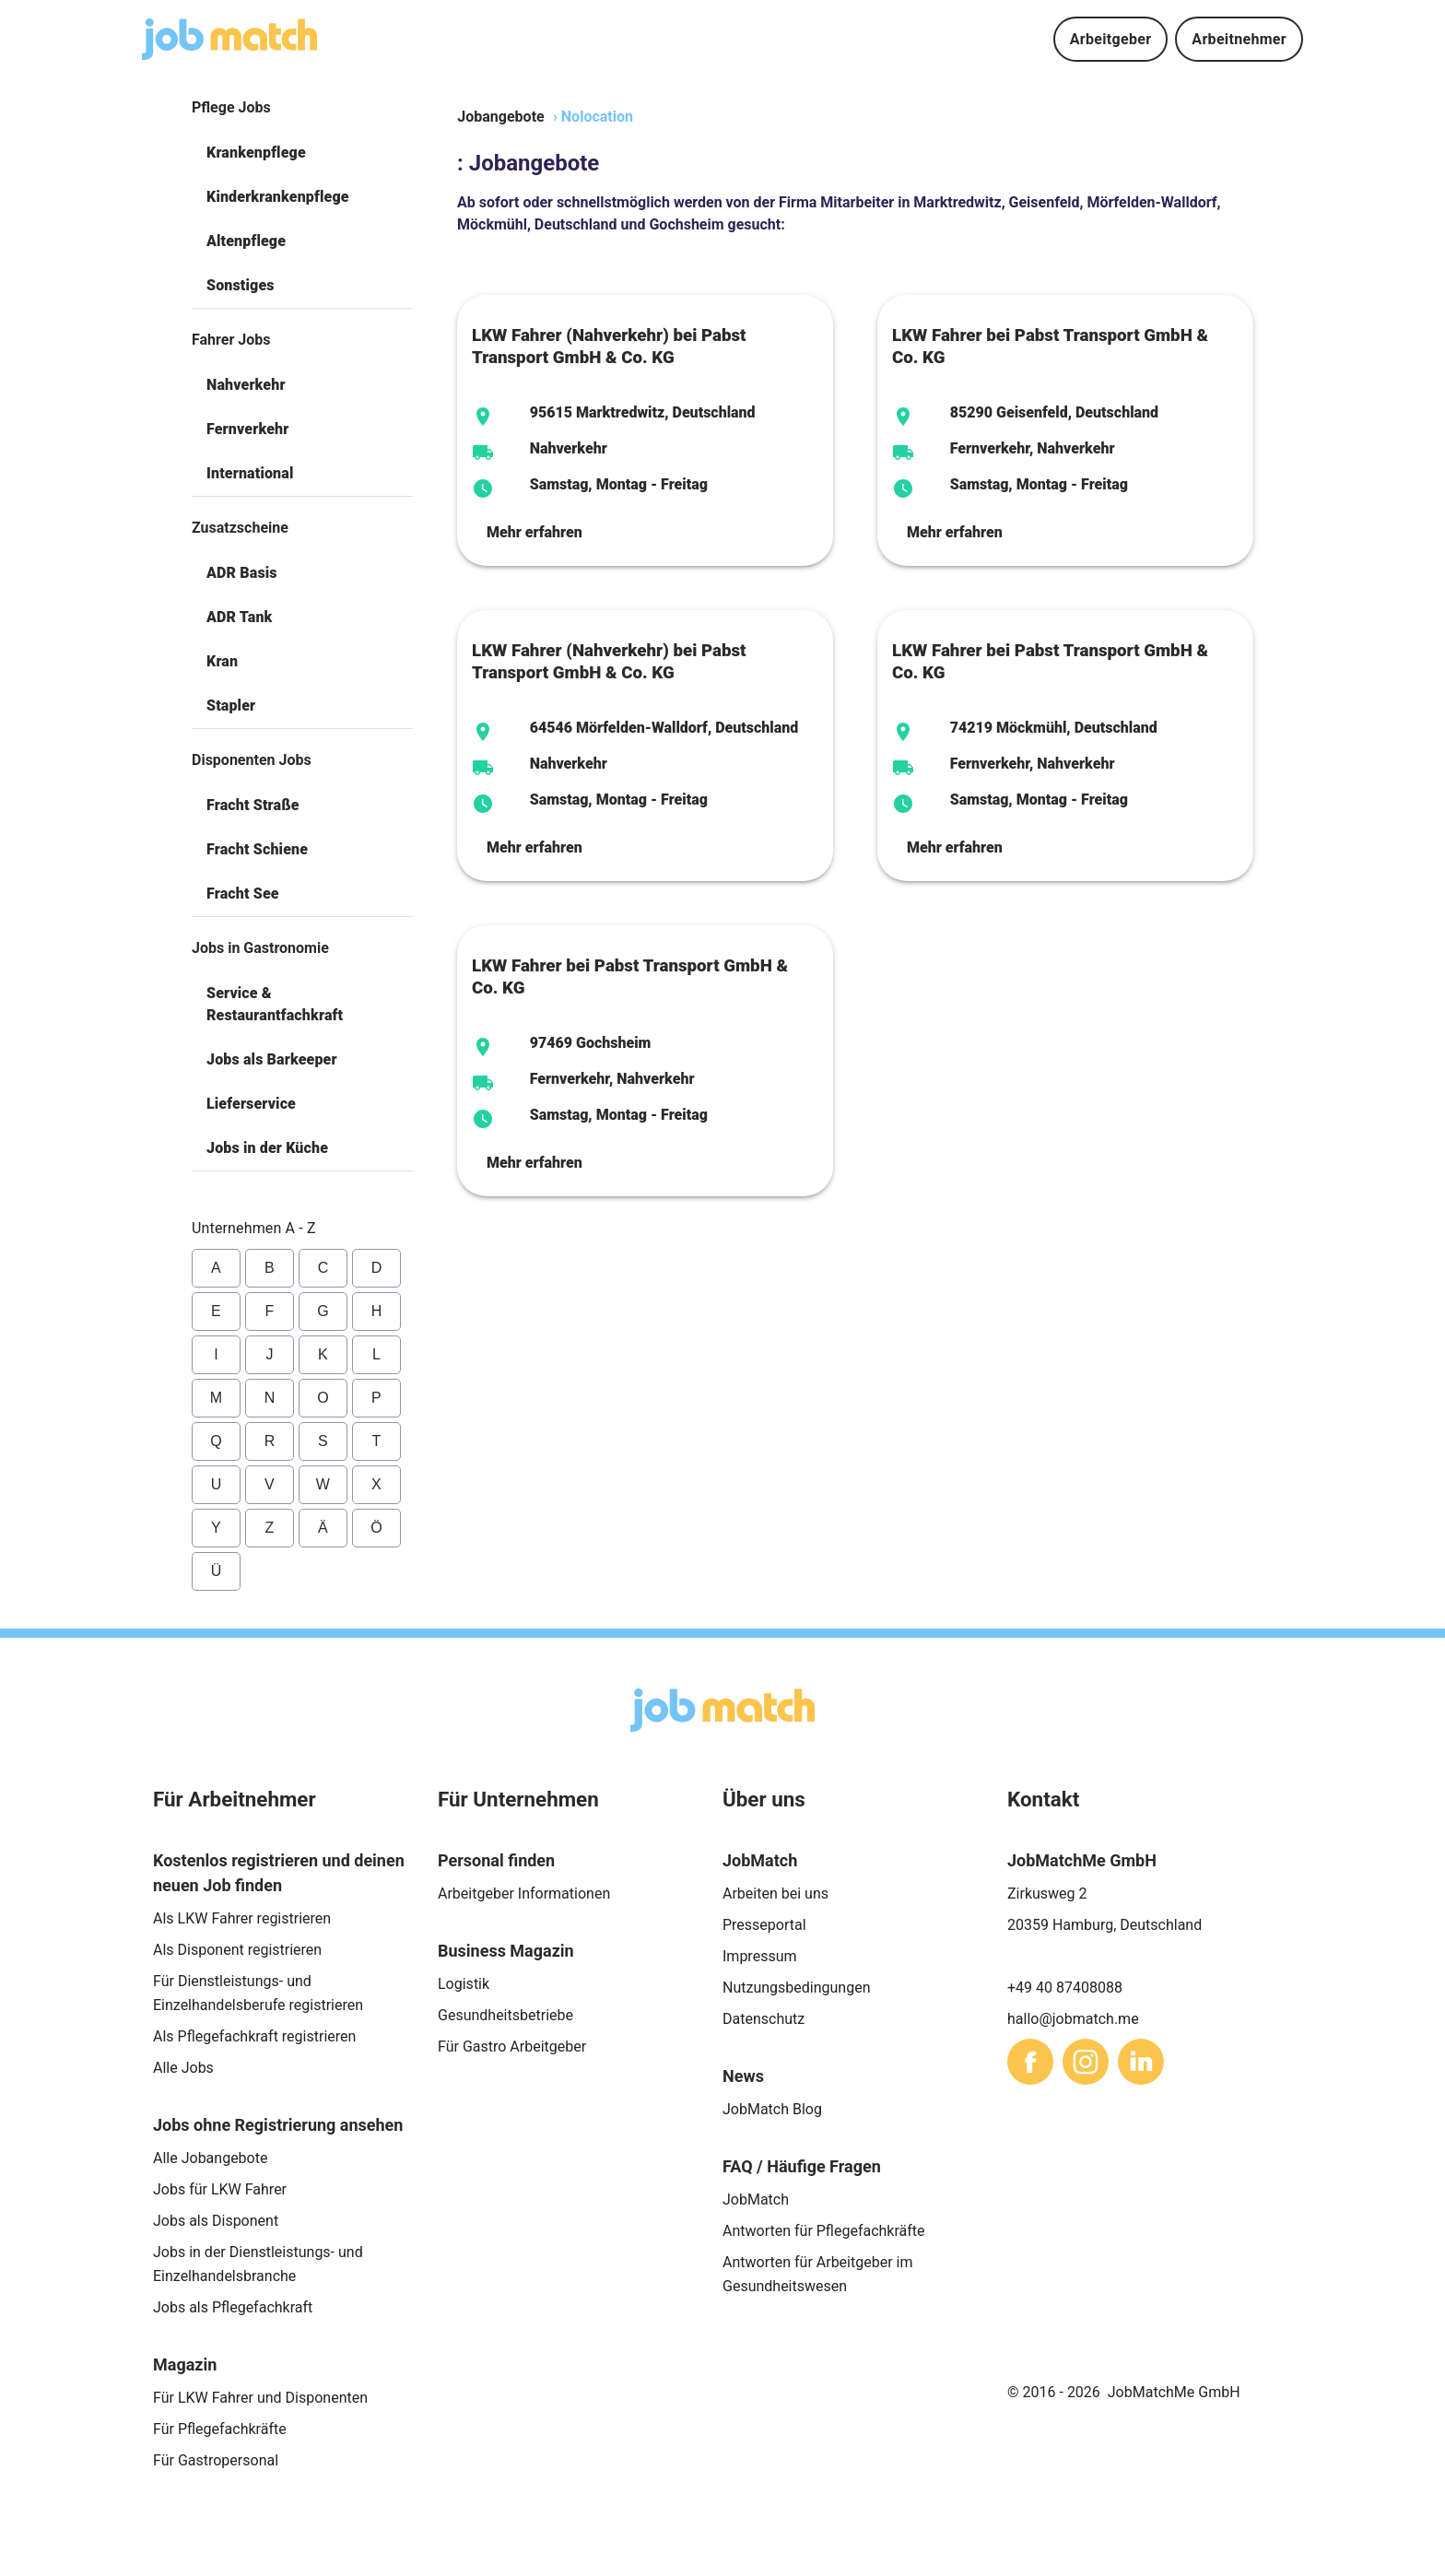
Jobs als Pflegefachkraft (232, 2307)
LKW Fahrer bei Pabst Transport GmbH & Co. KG (1050, 346)
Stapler (230, 705)
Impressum (759, 1956)
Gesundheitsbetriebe (505, 2015)
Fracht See (242, 893)
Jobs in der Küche (267, 1148)
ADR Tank (239, 617)
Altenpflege (246, 241)
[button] (302, 153)
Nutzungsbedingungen (796, 1987)
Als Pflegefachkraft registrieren (254, 2036)
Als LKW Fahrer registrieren (242, 1918)
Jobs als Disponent (215, 2220)
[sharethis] (1030, 2062)
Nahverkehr (246, 385)
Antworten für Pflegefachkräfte (823, 2231)
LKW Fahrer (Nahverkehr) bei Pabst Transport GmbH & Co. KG (609, 346)
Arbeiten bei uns (775, 1893)
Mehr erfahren (534, 532)
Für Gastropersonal (215, 2460)
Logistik (463, 1984)
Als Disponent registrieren (237, 1949)
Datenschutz (763, 2019)
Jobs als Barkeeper (271, 1059)
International (249, 473)
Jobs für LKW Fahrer (220, 2189)
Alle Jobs (183, 2067)
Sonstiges (240, 285)
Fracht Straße (253, 805)
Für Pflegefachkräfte (220, 2429)
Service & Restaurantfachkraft (274, 1004)
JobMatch (755, 2199)
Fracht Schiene (257, 849)
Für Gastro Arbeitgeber (512, 2046)
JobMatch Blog (772, 2109)
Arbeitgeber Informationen (524, 1893)
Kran (222, 661)
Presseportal (764, 1925)
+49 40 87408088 (1064, 1987)
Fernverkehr (247, 429)
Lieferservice (251, 1103)
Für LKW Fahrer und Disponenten (260, 2397)
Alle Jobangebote (210, 2158)
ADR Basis (241, 573)
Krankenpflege (256, 152)
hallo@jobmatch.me (1073, 2019)
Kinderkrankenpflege (277, 197)
